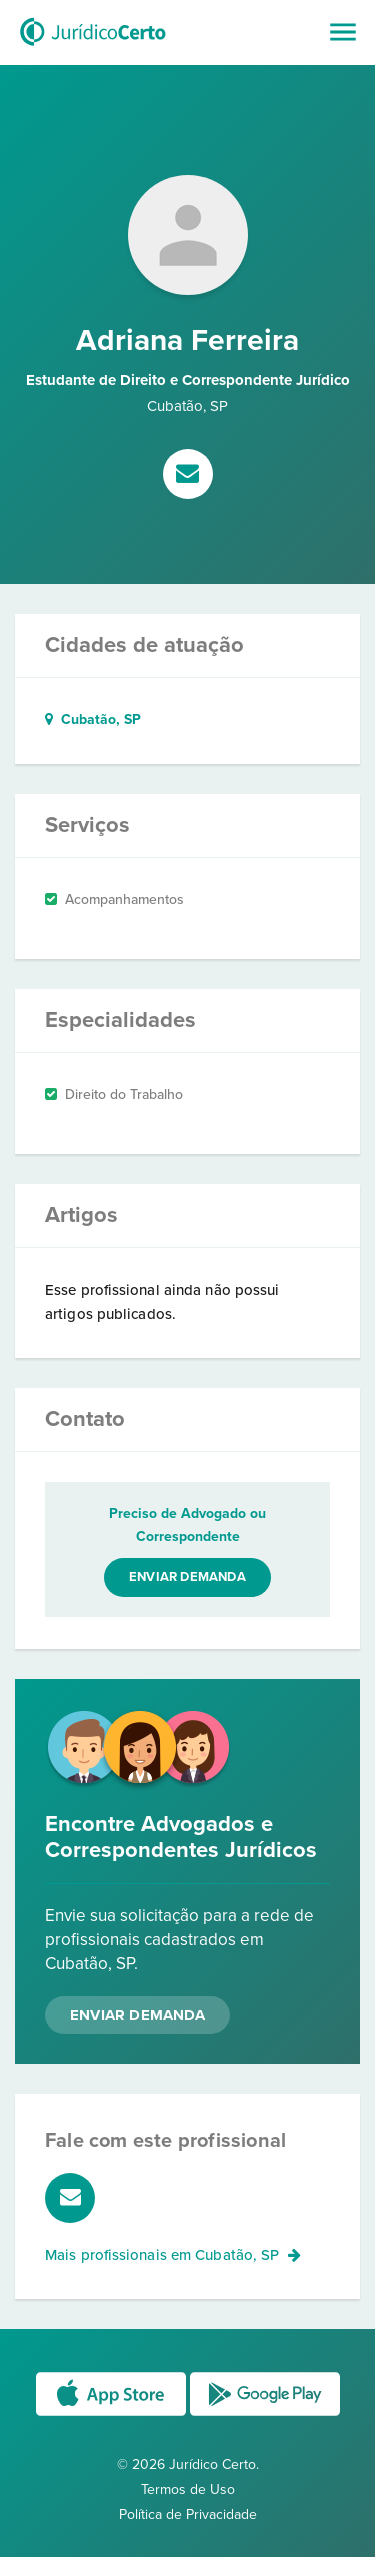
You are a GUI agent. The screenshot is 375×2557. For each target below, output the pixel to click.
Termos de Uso (188, 2489)
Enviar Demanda (137, 2015)
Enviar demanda (187, 1577)
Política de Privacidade (188, 2514)
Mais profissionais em (173, 2255)
